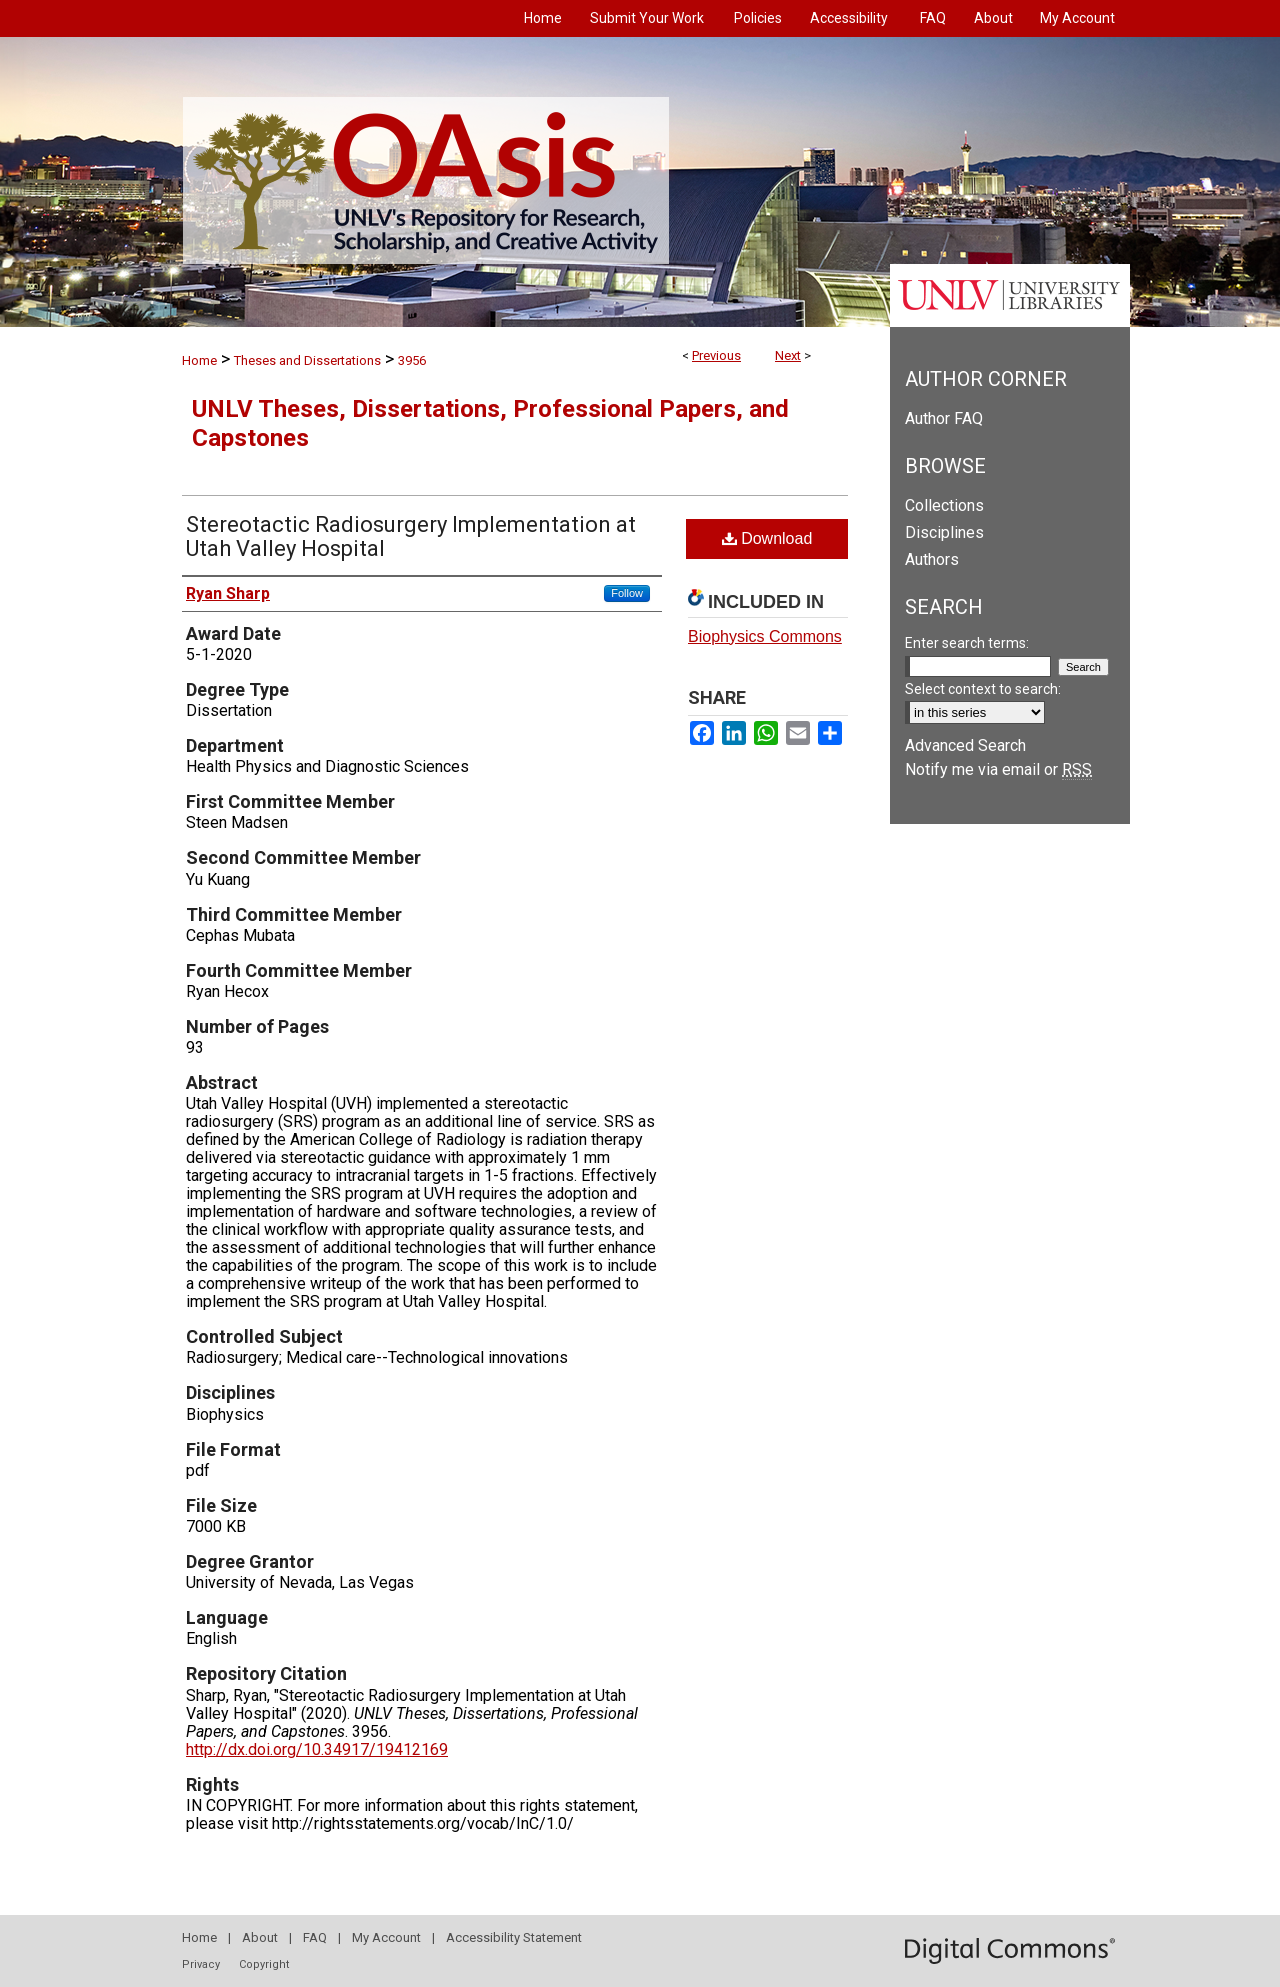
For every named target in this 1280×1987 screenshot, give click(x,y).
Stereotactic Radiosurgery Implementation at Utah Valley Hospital (411, 536)
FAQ (315, 1937)
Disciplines (944, 532)
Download (767, 538)
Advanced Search (965, 745)
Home (199, 360)
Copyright (264, 1964)
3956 (412, 360)
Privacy (201, 1964)
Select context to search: (983, 689)
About (260, 1937)
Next (788, 355)
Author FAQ (944, 418)
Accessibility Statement (514, 1937)
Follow (627, 593)
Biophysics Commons (765, 636)
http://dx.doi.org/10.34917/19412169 (317, 1749)
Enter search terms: (967, 643)
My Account (386, 1937)
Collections (944, 505)
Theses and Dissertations (307, 360)
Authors (932, 559)
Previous (716, 355)
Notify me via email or (998, 769)
